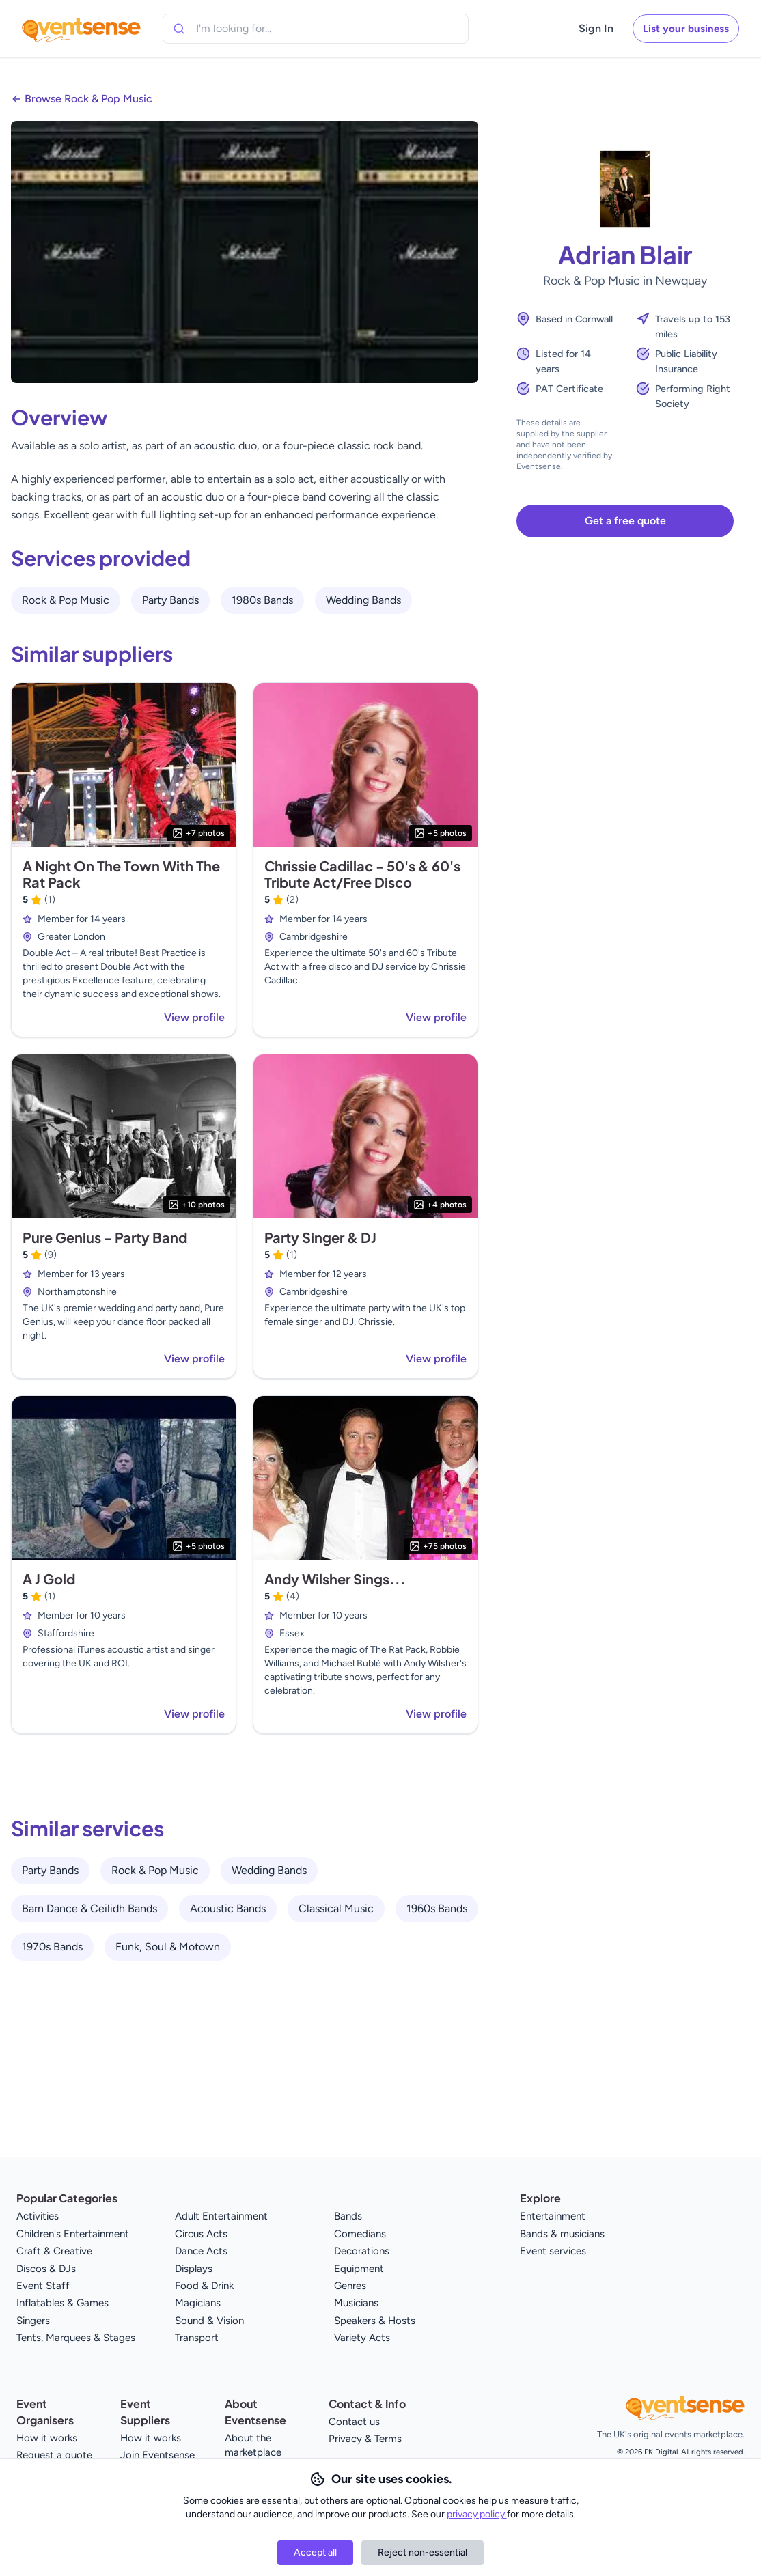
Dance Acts (201, 2251)
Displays (193, 2269)
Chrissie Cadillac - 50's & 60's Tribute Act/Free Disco (362, 874)
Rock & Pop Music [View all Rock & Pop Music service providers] (65, 599)
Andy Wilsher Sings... (335, 1578)
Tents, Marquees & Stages (75, 2338)
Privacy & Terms (365, 2439)
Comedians (360, 2234)
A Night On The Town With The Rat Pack (121, 874)
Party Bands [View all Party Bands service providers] (170, 599)
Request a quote (54, 2455)
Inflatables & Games (62, 2303)
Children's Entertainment (72, 2234)
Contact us (354, 2422)
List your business (686, 29)
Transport (197, 2338)
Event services (553, 2251)
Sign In (596, 28)
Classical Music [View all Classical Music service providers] (336, 1908)
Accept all (315, 2552)
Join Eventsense (157, 2455)
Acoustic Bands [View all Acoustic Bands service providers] (228, 1908)
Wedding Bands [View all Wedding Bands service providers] (363, 599)
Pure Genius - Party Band (105, 1237)
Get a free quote (625, 520)
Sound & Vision (209, 2320)
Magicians (198, 2303)
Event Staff (43, 2286)
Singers (33, 2320)
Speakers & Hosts (374, 2320)
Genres (350, 2286)
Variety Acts (362, 2338)
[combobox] (258, 28)
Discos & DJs (46, 2269)
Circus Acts (201, 2234)
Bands (348, 2216)
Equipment (359, 2269)
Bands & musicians (562, 2234)
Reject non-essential (422, 2552)
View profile (194, 1017)
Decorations (361, 2251)
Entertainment (552, 2216)
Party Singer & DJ (320, 1237)
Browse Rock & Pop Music (88, 98)
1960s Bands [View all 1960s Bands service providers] (436, 1908)
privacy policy (477, 2514)
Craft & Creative (54, 2251)
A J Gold (49, 1578)
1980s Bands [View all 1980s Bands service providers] (262, 599)
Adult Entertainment (221, 2216)
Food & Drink (204, 2286)
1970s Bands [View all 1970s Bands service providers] (52, 1946)
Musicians (356, 2303)
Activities (37, 2216)
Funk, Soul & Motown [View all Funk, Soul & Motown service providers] (167, 1946)
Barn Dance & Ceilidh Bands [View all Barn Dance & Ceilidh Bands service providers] (89, 1908)
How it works (46, 2438)
